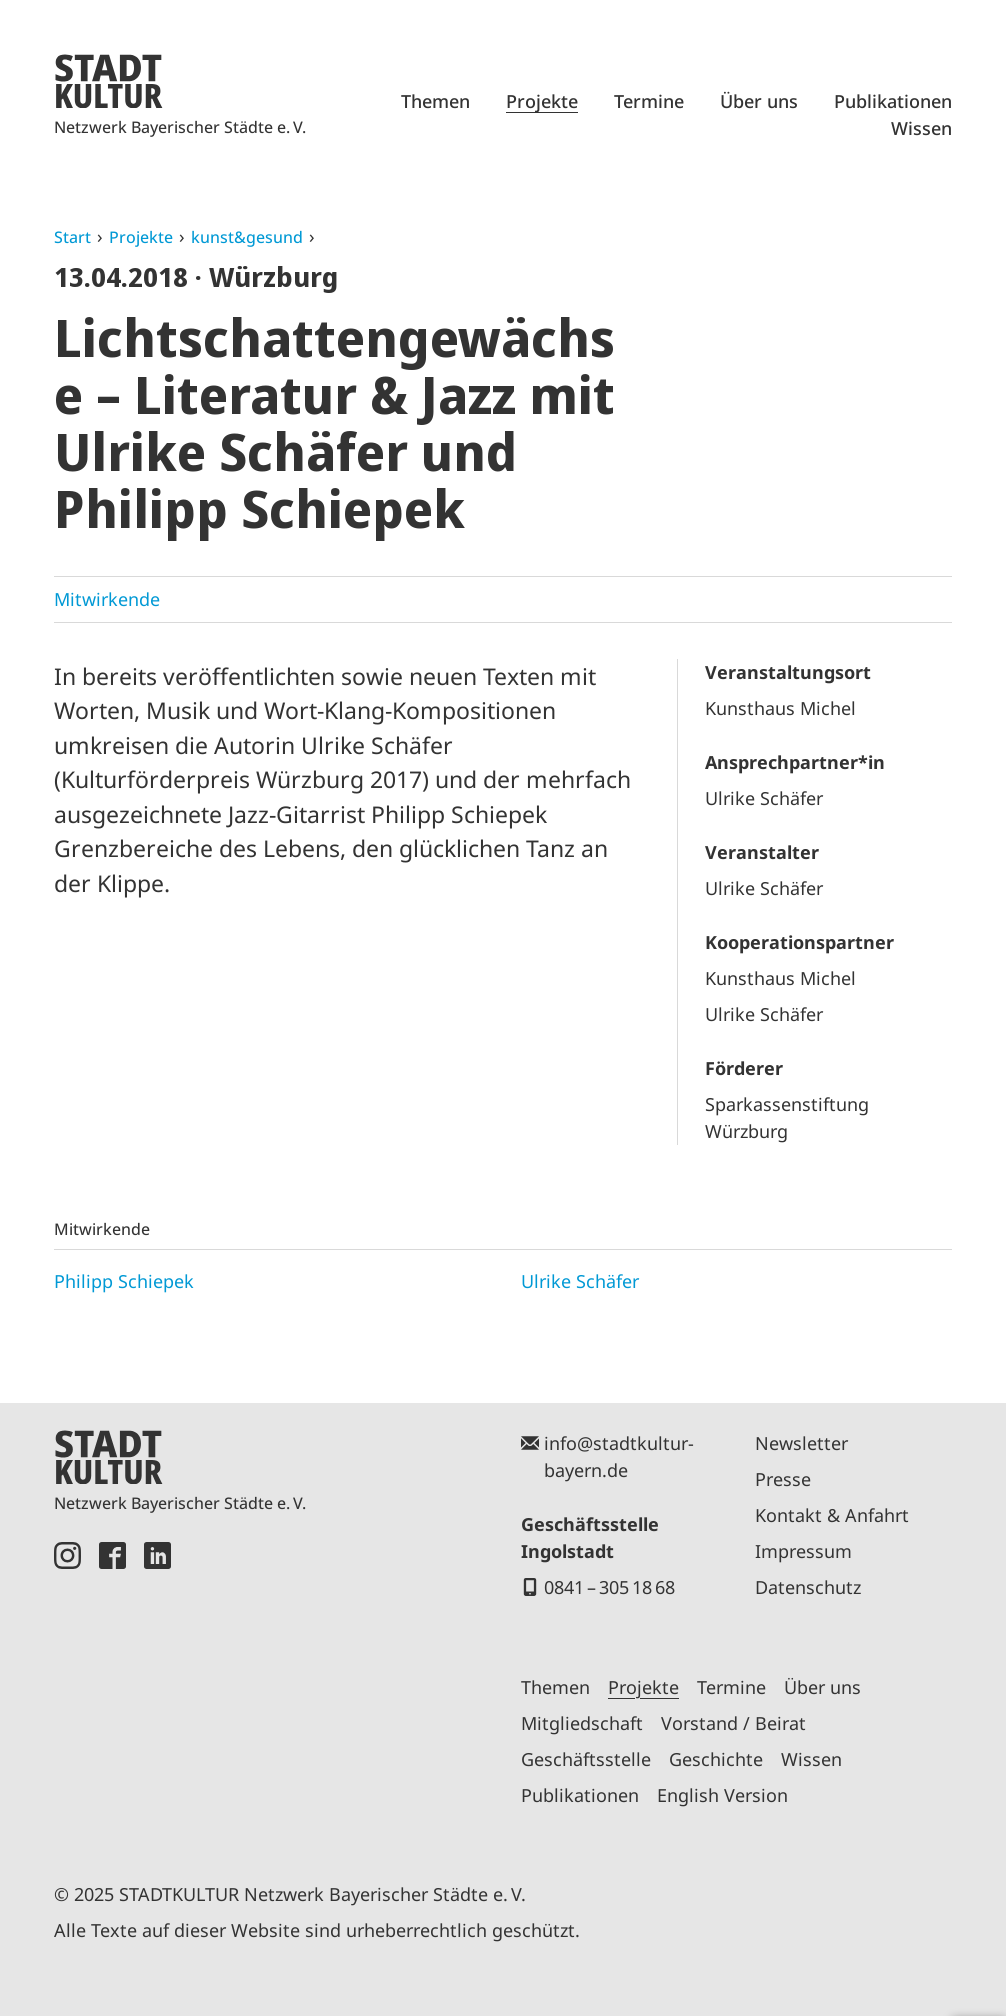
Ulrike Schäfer (580, 1281)
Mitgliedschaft (582, 1723)
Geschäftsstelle (586, 1759)
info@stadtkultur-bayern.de (619, 1456)
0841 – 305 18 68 (609, 1587)
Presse (783, 1479)
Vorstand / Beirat (733, 1723)
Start (72, 237)
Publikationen (893, 101)
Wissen (921, 128)
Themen (435, 101)
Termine (649, 101)
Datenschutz (808, 1587)
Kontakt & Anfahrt (832, 1515)
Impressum (803, 1551)
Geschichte (716, 1759)
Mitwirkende (107, 599)
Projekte (542, 101)
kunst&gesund (247, 237)
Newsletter (801, 1443)
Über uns (759, 101)
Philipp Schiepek (124, 1281)
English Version (722, 1795)
